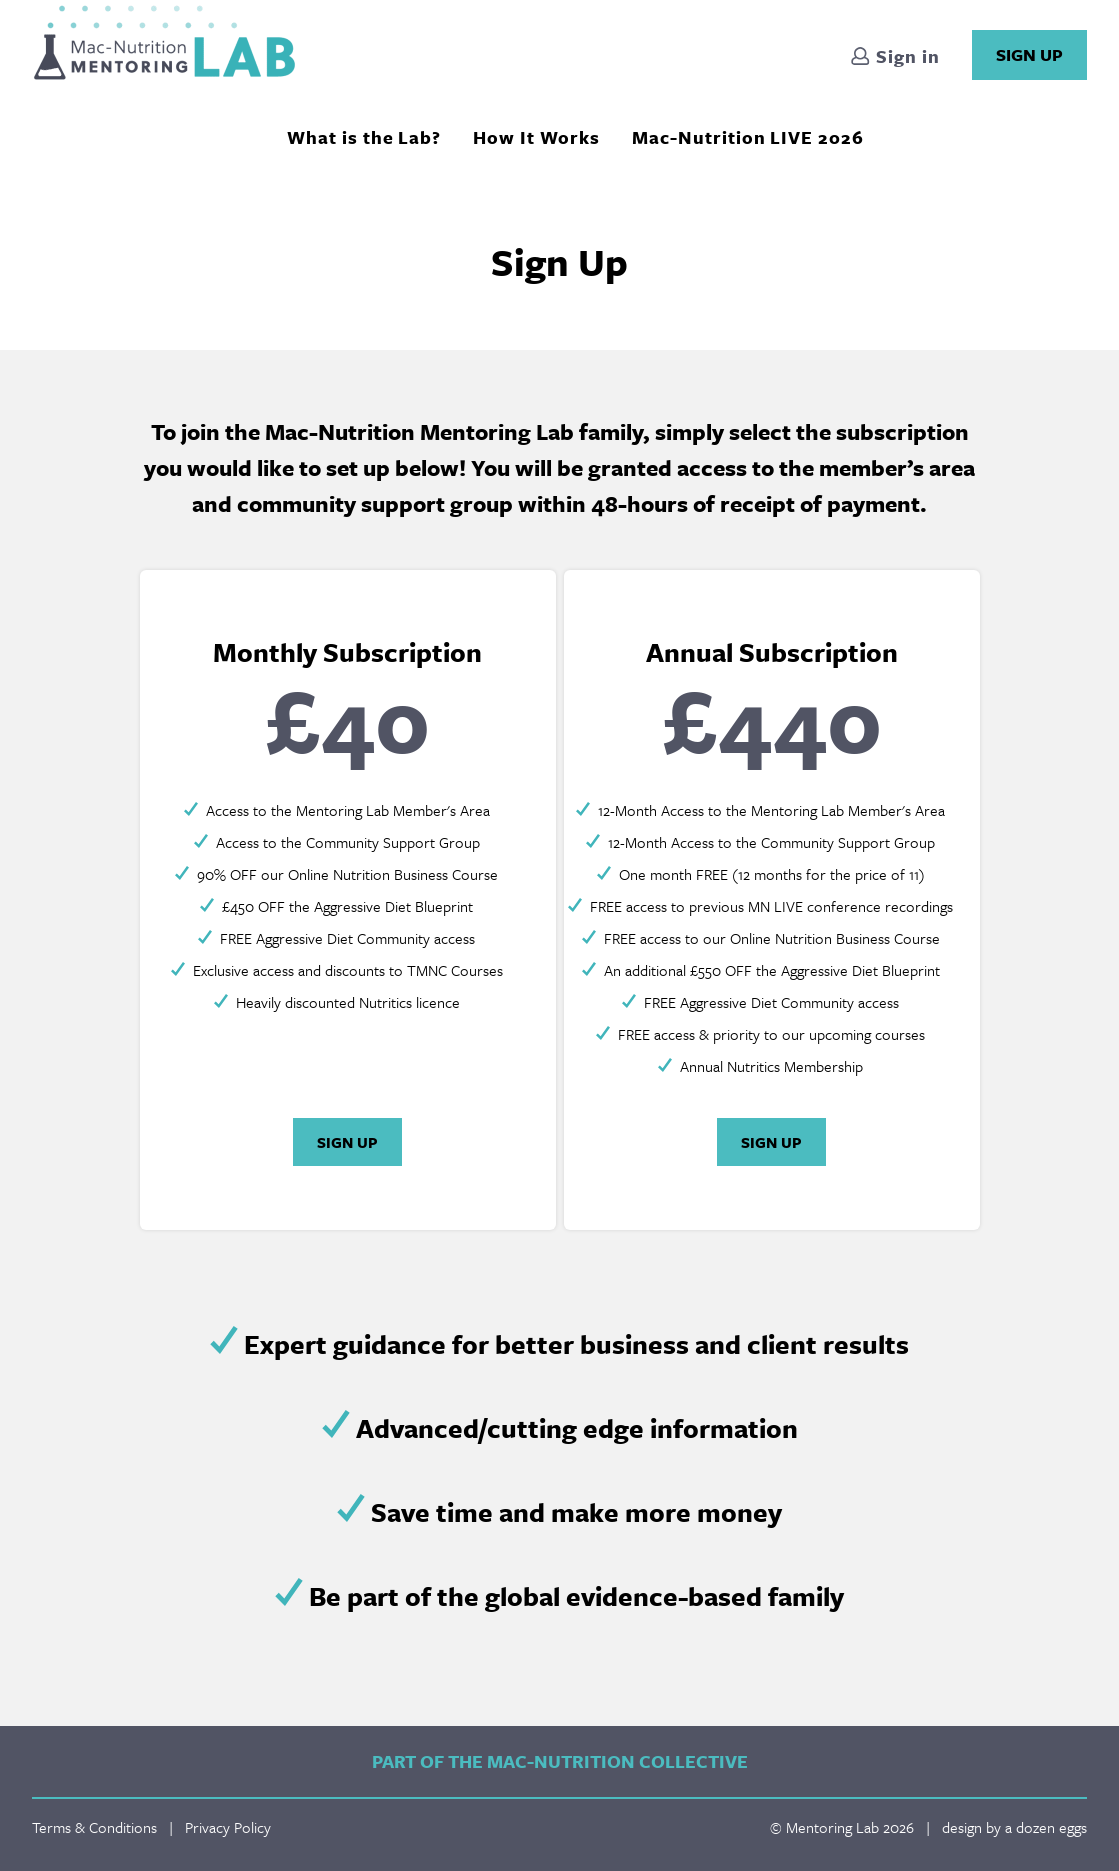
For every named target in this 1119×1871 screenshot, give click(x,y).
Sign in (894, 57)
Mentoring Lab (164, 42)
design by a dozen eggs (1014, 1827)
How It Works (536, 137)
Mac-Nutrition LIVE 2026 (748, 137)
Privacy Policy (228, 1827)
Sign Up (1029, 54)
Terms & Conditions (94, 1827)
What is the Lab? (364, 137)
